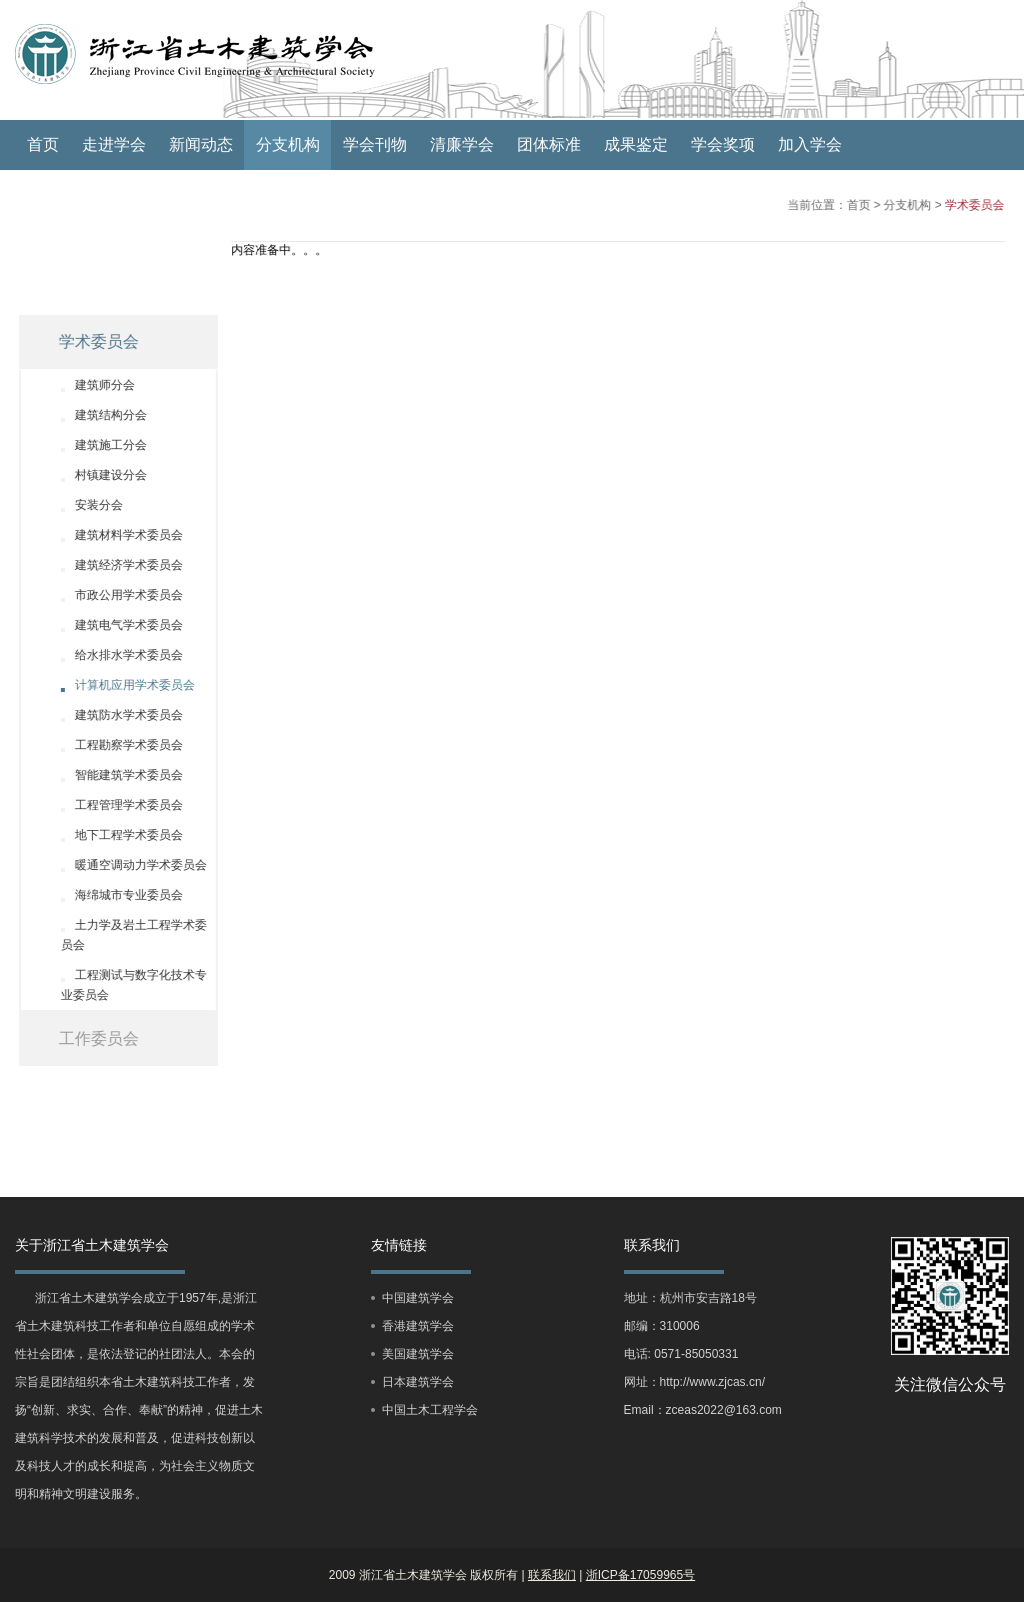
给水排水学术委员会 (115, 655)
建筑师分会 (91, 385)
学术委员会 (964, 205)
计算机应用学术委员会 (121, 685)
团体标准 (549, 144)
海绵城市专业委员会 (115, 895)
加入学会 (810, 144)
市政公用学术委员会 (115, 595)
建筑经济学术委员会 (115, 565)
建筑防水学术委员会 (115, 715)
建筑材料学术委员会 (115, 535)
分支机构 (288, 144)
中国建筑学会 (418, 1298)
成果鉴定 (636, 144)
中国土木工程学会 (430, 1410)
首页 (43, 144)
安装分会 (85, 505)
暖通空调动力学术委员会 (127, 865)
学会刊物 (375, 144)
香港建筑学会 (418, 1326)
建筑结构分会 (97, 415)
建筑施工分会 (97, 445)
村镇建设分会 (97, 475)
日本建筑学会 (418, 1382)
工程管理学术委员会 (115, 805)
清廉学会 (462, 144)
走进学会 (114, 144)
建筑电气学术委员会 (115, 625)
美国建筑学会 (418, 1354)
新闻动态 (201, 144)
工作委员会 (85, 1038)
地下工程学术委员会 (115, 835)
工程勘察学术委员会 (115, 745)
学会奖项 (723, 144)
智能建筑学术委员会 (115, 775)
